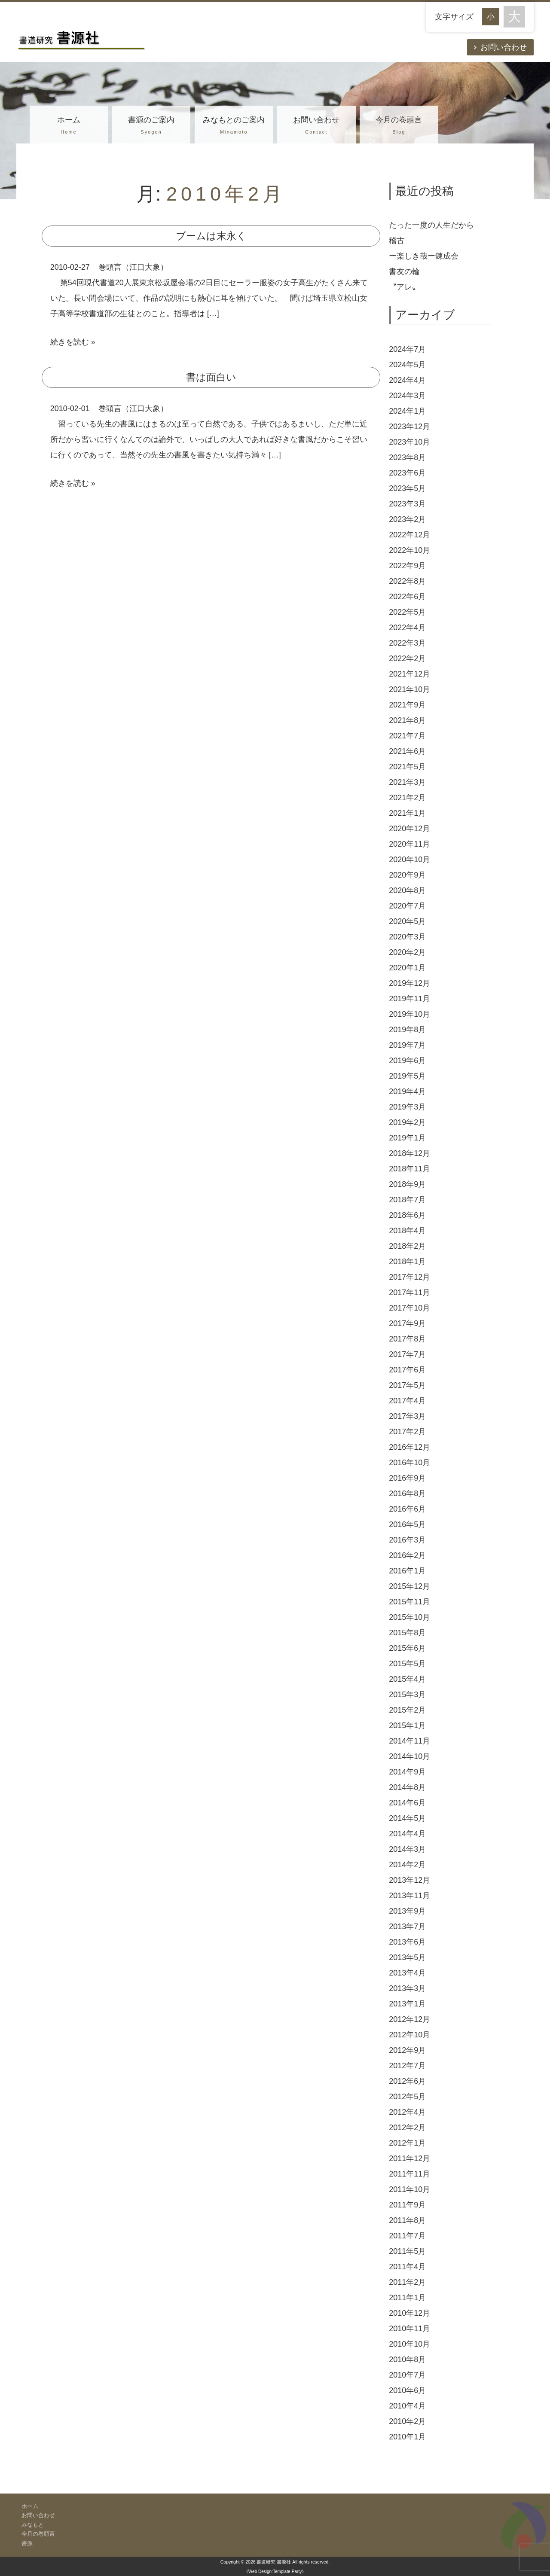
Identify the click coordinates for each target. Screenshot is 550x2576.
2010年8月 (407, 2359)
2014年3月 (407, 1849)
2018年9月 (407, 1184)
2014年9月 (407, 1772)
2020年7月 (407, 906)
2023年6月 (407, 473)
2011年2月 (407, 2282)
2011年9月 (407, 2205)
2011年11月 (409, 2174)
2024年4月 (407, 380)
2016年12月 (409, 1447)
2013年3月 (407, 1988)
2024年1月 (407, 411)
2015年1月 (407, 1725)
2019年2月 (407, 1122)
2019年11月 (409, 998)
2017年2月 (407, 1431)
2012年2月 (407, 2127)
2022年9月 (407, 565)
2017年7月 (407, 1354)
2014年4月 (407, 1833)
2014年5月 (407, 1818)
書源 (27, 2543)
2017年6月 (407, 1370)
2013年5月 (407, 1957)
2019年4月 (407, 1091)
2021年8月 (407, 720)
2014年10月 (409, 1756)
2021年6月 (407, 751)
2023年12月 (409, 426)
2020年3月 (407, 937)
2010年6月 (407, 2390)
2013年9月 (407, 1911)
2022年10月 (409, 550)
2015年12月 (409, 1586)
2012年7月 (407, 2065)
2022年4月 (407, 627)
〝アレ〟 (404, 287)
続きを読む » (72, 342)
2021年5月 (407, 766)
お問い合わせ (503, 47)
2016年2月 (407, 1555)
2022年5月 (407, 612)
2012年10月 (409, 2034)
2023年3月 (407, 504)
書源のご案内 (151, 126)
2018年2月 (407, 1246)
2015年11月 (409, 1601)
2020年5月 (407, 921)
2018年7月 (407, 1199)
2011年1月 (407, 2297)
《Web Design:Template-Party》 (275, 2571)
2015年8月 (407, 1632)
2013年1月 (407, 2004)
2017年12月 (409, 1277)
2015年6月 (407, 1648)
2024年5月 (407, 364)
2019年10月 (409, 1014)
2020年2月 (407, 952)
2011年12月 (409, 2158)
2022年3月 (407, 643)
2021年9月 (407, 705)
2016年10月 (409, 1462)
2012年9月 (407, 2050)
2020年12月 (409, 828)
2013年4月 (407, 1973)
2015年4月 (407, 1679)
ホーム (69, 126)
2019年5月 (407, 1076)
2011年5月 (407, 2251)
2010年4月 (407, 2406)
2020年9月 (407, 875)
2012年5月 (407, 2096)
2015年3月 (407, 1694)
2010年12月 (409, 2313)
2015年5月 (407, 1663)
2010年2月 (407, 2421)
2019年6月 (407, 1060)
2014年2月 (407, 1864)
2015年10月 (409, 1617)
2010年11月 (409, 2328)
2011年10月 (409, 2189)
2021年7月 (407, 736)
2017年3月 (407, 1416)
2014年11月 (409, 1741)
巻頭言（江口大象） (133, 267)
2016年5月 (407, 1524)
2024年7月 (407, 349)
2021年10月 (409, 689)
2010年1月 (407, 2437)
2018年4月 (407, 1230)
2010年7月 (407, 2375)
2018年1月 (407, 1261)
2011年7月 (407, 2236)
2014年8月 (407, 1787)
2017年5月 (407, 1385)
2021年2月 (407, 797)
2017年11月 (409, 1292)
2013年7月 (407, 1926)
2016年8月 (407, 1493)
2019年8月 (407, 1029)
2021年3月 (407, 782)
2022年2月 (407, 658)
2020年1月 (407, 967)
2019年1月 (407, 1138)
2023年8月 (407, 457)
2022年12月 (409, 534)
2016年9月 (407, 1478)
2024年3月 (407, 395)
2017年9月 (407, 1323)
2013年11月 (409, 1895)
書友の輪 (404, 271)
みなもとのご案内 (234, 126)
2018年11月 (409, 1169)
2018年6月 (407, 1215)
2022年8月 (407, 581)
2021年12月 (409, 674)
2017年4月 (407, 1400)
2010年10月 (409, 2344)
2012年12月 (409, 2019)
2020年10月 (409, 859)
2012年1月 (407, 2143)
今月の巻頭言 (399, 126)
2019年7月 (407, 1045)
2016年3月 (407, 1540)
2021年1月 (407, 813)
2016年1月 (407, 1571)
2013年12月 (409, 1880)
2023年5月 (407, 488)
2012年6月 (407, 2081)
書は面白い (211, 377)
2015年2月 (407, 1710)
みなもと (32, 2525)
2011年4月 (407, 2266)
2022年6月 (407, 596)
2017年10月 (409, 1308)
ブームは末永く (211, 235)
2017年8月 (407, 1339)
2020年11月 (409, 844)
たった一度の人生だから (431, 225)
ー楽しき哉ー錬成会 (423, 256)
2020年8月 (407, 890)
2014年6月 (407, 1803)
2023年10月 (409, 442)
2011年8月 (407, 2220)
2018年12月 (409, 1153)
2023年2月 (407, 519)
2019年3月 (407, 1107)
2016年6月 (407, 1509)
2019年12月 (409, 983)
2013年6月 (407, 1942)
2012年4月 (407, 2112)
